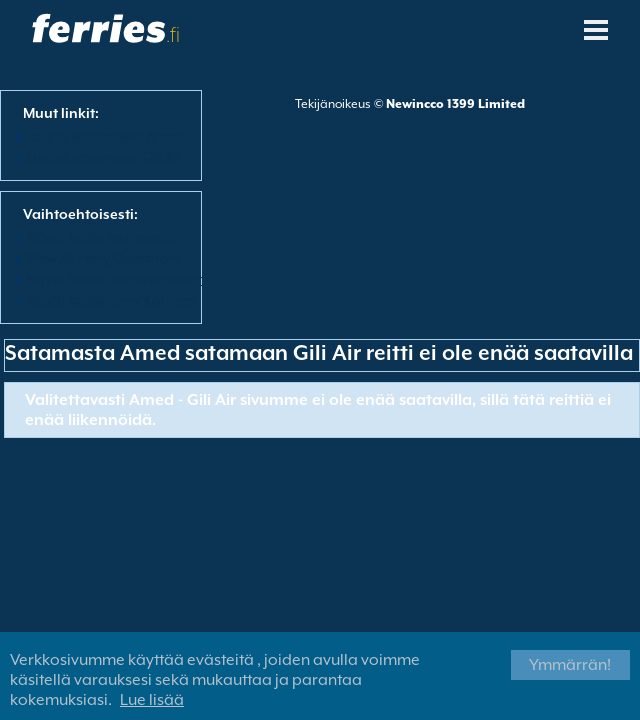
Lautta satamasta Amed (105, 136)
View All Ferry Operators (103, 258)
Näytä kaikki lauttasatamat (114, 279)
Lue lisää (152, 700)
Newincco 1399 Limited (455, 104)
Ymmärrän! (570, 665)
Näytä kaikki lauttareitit (101, 237)
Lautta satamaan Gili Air (104, 157)
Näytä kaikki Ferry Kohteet (110, 300)
